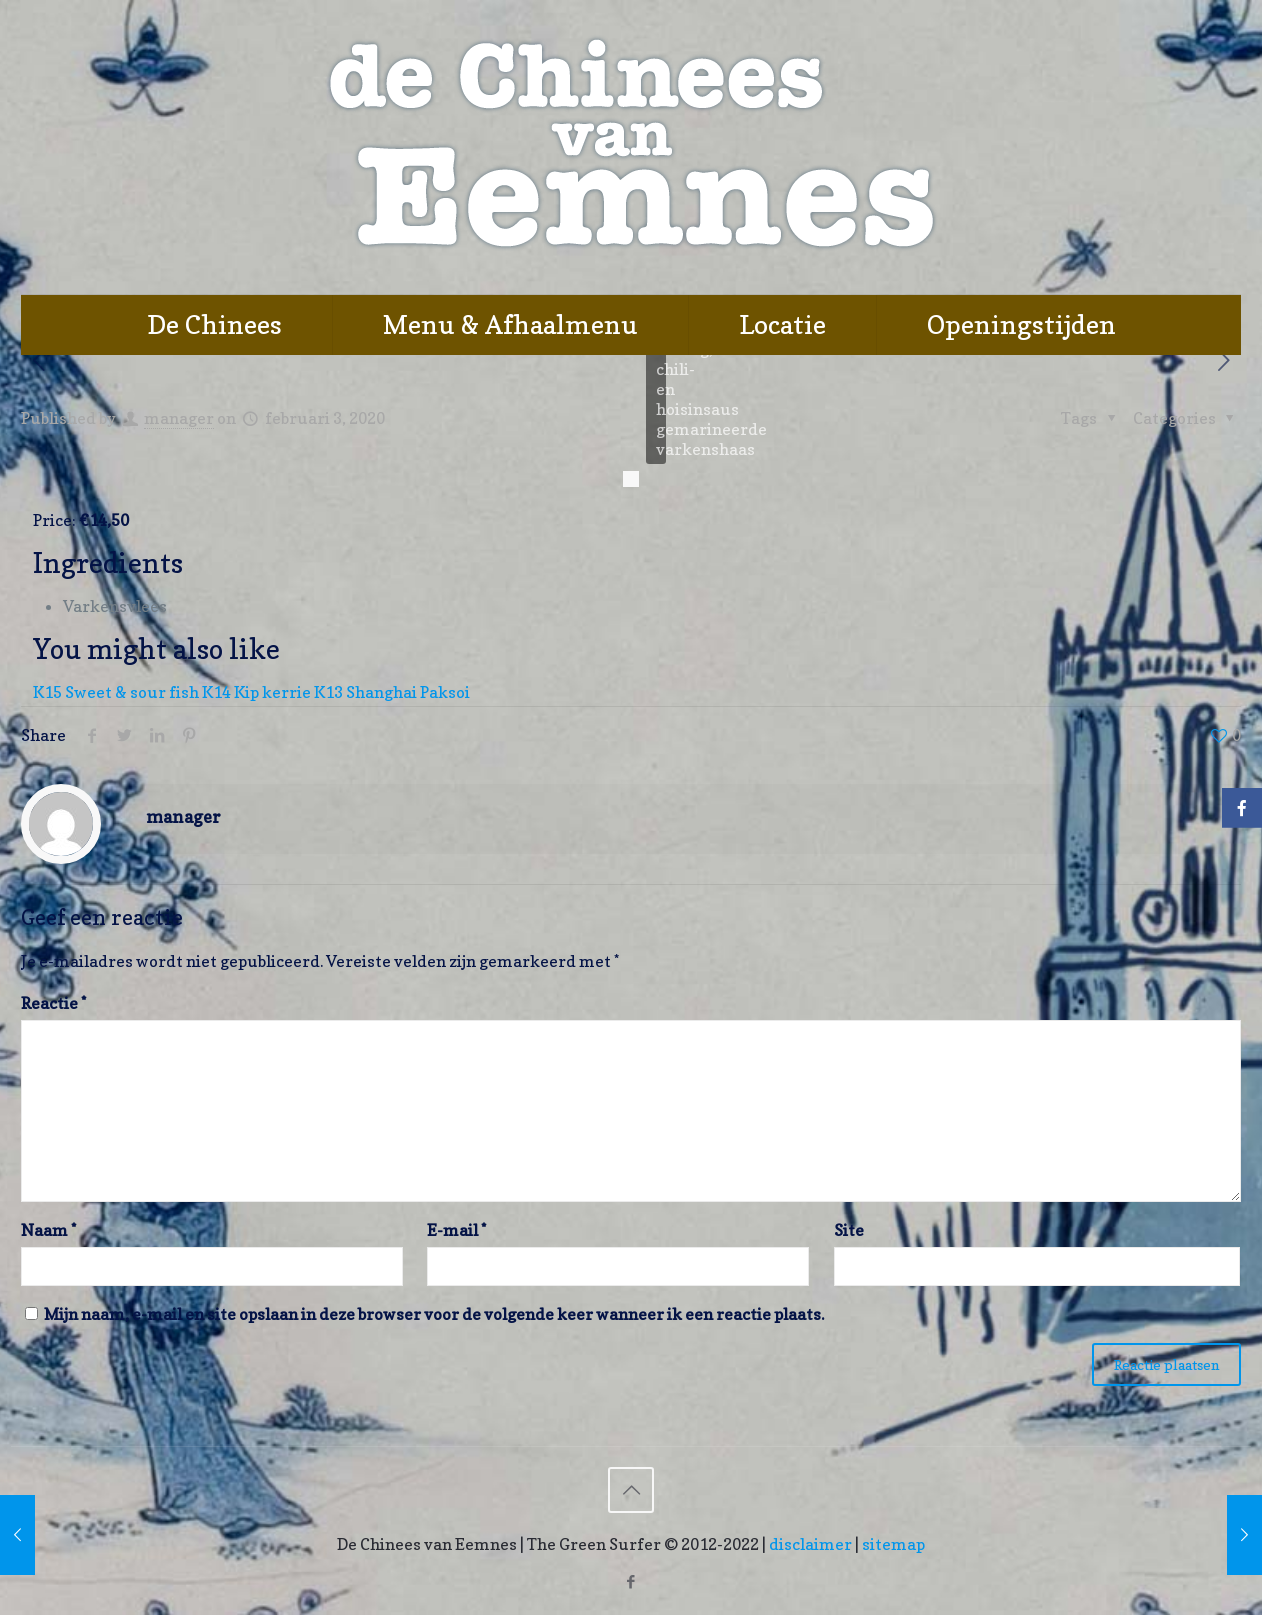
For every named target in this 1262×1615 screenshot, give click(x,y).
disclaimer (810, 1544)
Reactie (53, 1003)
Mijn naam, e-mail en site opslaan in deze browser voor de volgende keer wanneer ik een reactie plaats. (434, 1314)
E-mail (456, 1230)
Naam (48, 1230)
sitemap (893, 1544)
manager (179, 418)
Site (849, 1230)
